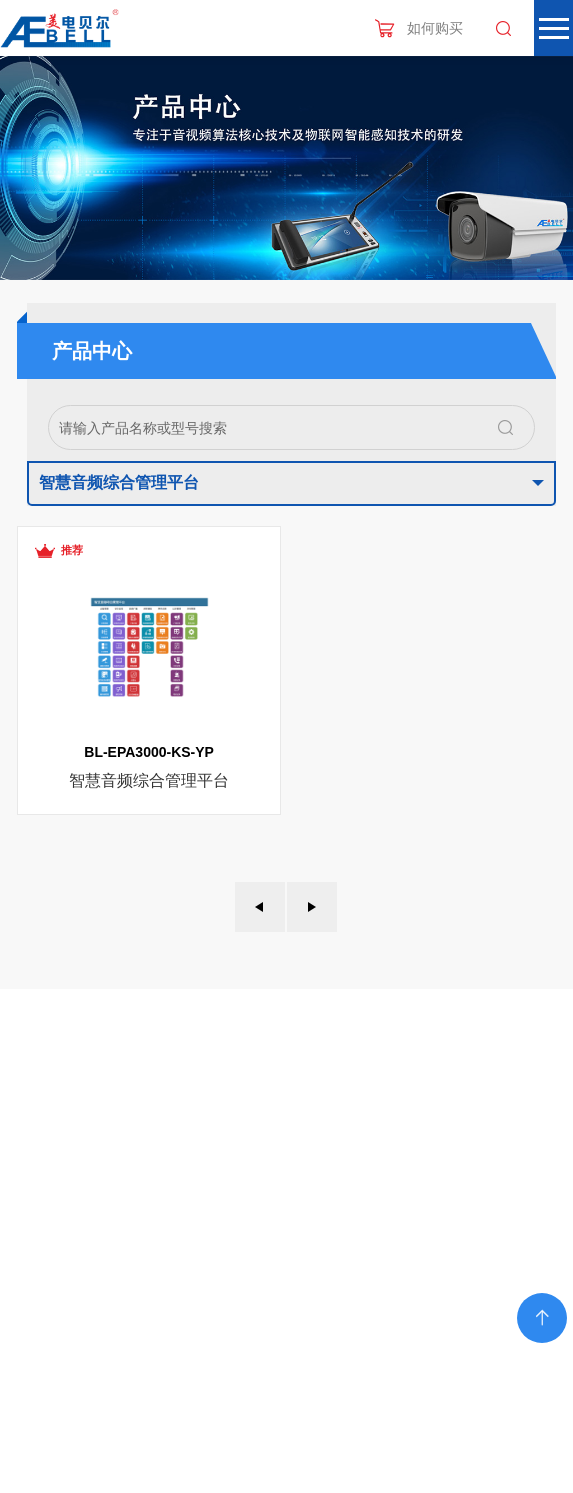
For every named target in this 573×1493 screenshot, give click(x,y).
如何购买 (435, 28)
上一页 (260, 907)
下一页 (312, 907)
